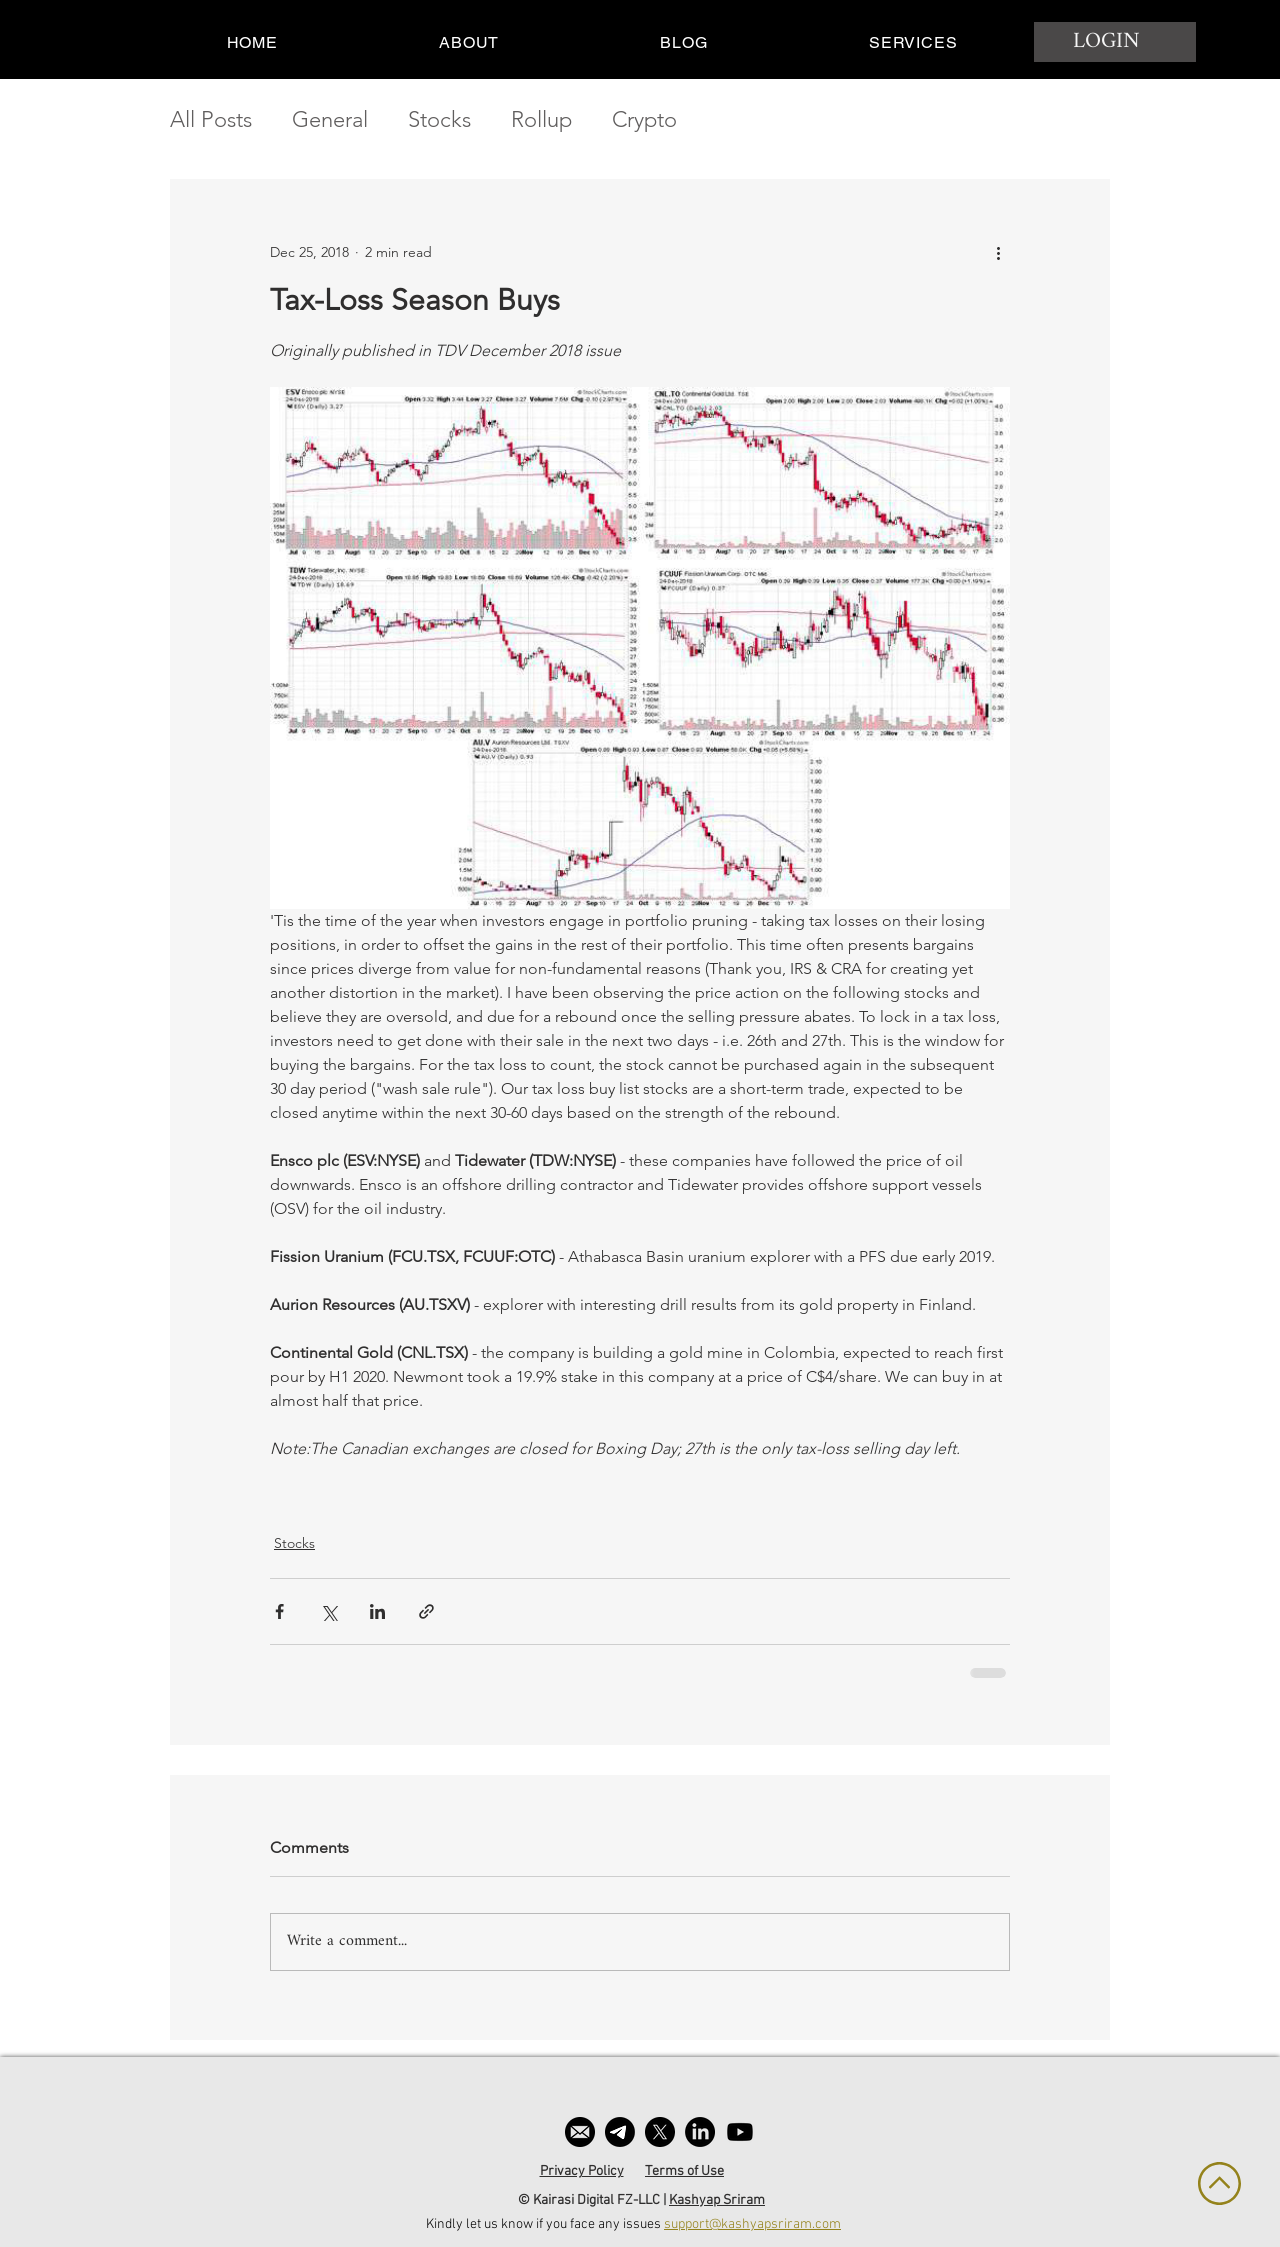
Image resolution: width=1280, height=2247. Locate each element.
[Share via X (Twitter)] (328, 1611)
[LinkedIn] (700, 2132)
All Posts (211, 119)
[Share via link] (426, 1611)
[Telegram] (620, 2132)
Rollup (541, 119)
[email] (580, 2132)
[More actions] (998, 252)
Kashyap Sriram (717, 2200)
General (330, 119)
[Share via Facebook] (279, 1611)
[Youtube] (740, 2132)
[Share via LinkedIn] (377, 1611)
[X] (660, 2132)
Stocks (439, 119)
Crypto (644, 119)
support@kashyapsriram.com (752, 2224)
